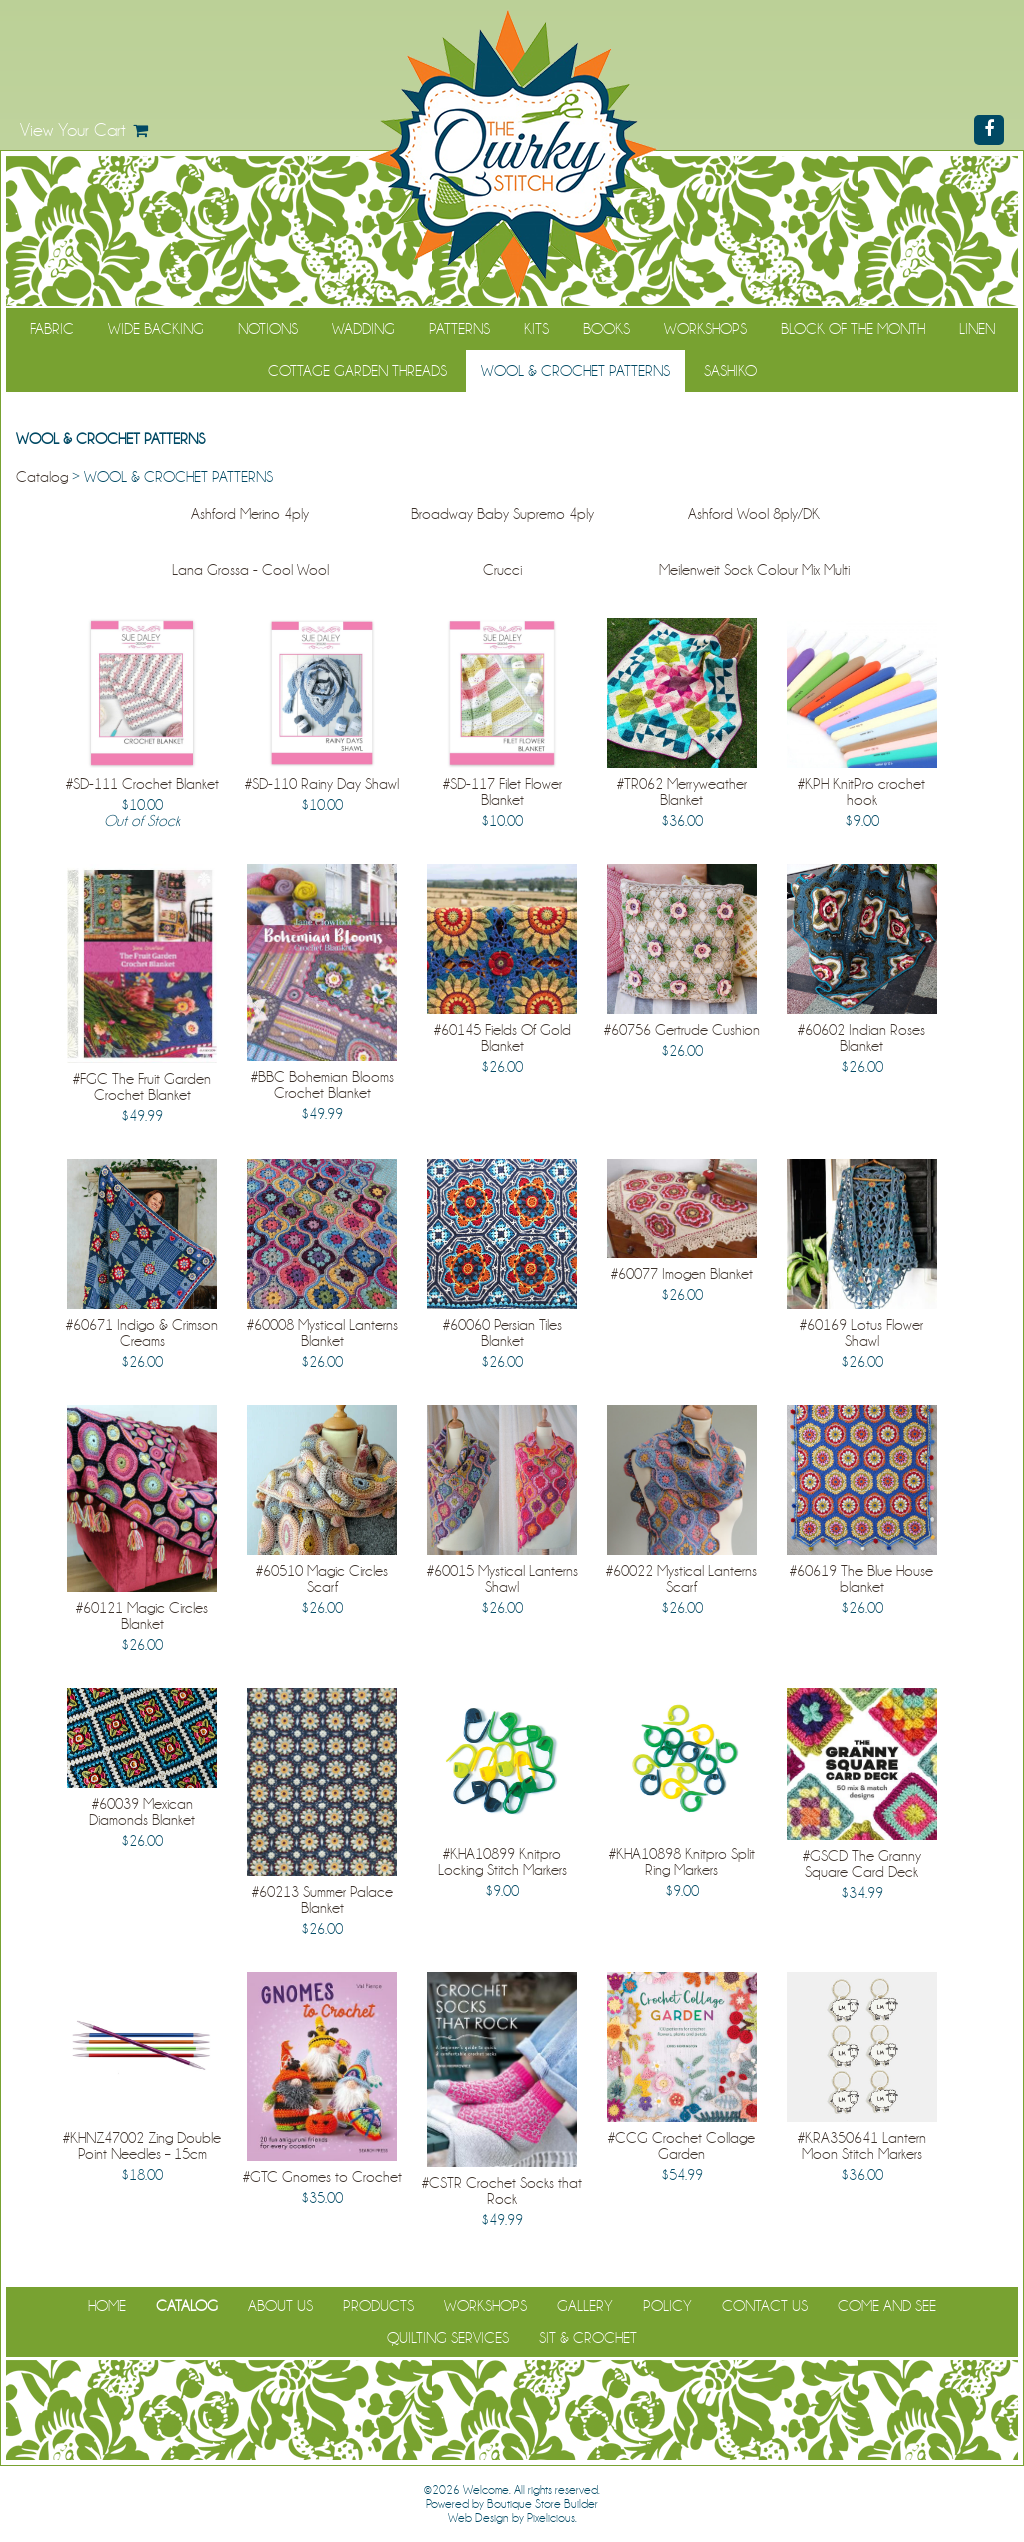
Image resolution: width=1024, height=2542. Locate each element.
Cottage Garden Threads (357, 371)
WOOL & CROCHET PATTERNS (575, 371)
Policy (667, 2306)
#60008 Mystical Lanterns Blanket (322, 1333)
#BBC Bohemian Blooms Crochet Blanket (322, 1085)
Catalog (42, 477)
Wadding (363, 329)
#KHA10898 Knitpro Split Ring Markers (682, 1862)
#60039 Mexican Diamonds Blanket (142, 1812)
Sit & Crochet (588, 2338)
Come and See (887, 2306)
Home (107, 2306)
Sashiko (730, 371)
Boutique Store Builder (542, 2504)
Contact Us (765, 2306)
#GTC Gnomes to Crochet (322, 2177)
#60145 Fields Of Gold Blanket (502, 1038)
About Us (280, 2306)
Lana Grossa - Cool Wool (250, 570)
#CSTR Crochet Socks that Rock (502, 2191)
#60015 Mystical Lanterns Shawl (502, 1579)
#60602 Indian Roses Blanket (861, 1038)
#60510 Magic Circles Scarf (322, 1579)
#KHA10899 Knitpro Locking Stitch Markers (502, 1862)
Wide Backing (156, 329)
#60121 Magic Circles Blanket (142, 1616)
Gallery (585, 2306)
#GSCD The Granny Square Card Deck (862, 1864)
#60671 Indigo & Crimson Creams (142, 1333)
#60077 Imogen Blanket (682, 1274)
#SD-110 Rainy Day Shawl (322, 784)
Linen (977, 329)
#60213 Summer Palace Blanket (322, 1900)
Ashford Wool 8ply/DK (754, 514)
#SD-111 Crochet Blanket (142, 784)
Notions (268, 329)
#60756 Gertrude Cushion (682, 1030)
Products (378, 2306)
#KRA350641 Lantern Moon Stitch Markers (862, 2146)
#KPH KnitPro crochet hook (861, 792)
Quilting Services (448, 2338)
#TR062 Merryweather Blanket (682, 792)
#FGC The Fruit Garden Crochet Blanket (142, 1087)
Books (606, 329)
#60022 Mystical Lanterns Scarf (681, 1579)
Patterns (459, 329)
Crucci (502, 570)
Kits (536, 329)
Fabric (52, 329)
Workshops (705, 329)
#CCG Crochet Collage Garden (681, 2146)
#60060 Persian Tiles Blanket (502, 1333)
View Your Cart (73, 130)
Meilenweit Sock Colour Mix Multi (754, 570)
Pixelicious (551, 2518)
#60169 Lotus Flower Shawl (861, 1333)
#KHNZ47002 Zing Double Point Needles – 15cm (142, 2146)
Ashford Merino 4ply (250, 514)
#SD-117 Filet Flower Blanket (502, 792)
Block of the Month (853, 329)
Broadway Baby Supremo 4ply (502, 514)
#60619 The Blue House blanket (861, 1579)
